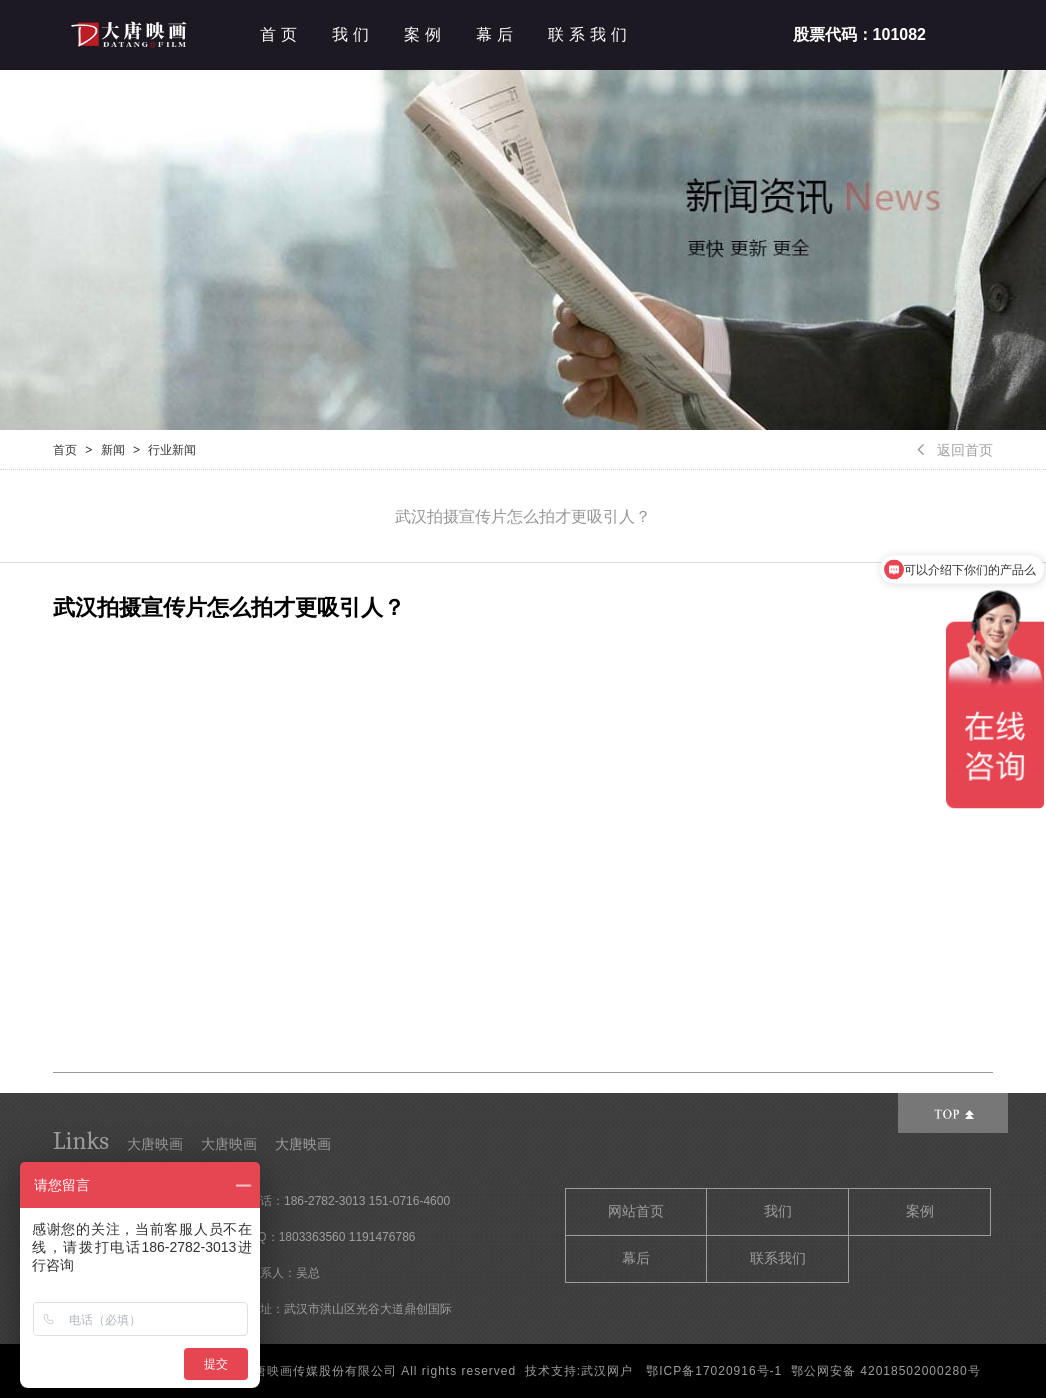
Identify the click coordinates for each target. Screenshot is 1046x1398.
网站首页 (636, 1211)
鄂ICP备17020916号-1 (714, 1371)
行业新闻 (172, 450)
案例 (425, 34)
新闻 (113, 450)
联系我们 (590, 34)
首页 (281, 34)
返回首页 (955, 450)
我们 (353, 34)
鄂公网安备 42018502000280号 (886, 1371)
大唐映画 (155, 1144)
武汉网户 (607, 1371)
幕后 (497, 34)
